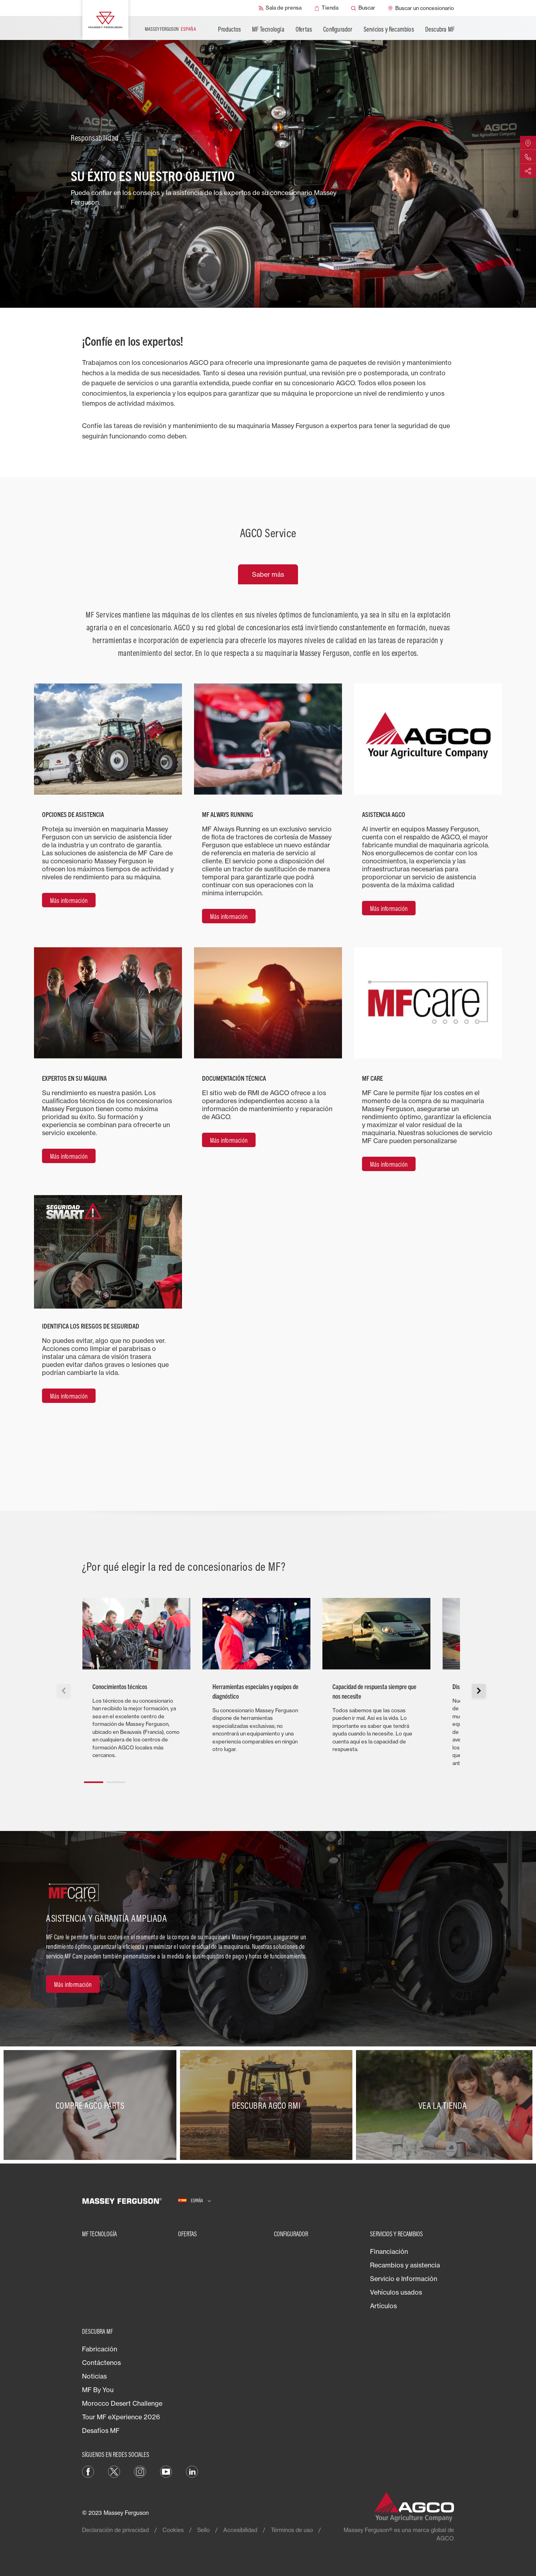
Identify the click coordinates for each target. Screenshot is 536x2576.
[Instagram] (140, 2471)
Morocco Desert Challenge (122, 2403)
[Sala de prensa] (280, 8)
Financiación (389, 2251)
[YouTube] (166, 2471)
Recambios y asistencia (405, 2265)
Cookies (173, 2529)
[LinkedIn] (192, 2471)
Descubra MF (439, 29)
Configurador (337, 29)
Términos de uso (292, 2529)
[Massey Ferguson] (105, 20)
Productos (229, 29)
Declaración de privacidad (115, 2529)
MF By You (98, 2390)
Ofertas (304, 29)
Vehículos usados (396, 2292)
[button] (93, 1779)
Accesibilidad (240, 2529)
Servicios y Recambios (389, 29)
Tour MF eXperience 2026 (121, 2417)
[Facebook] (88, 2471)
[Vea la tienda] (444, 2105)
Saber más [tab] (268, 574)
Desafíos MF (101, 2431)
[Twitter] (114, 2471)
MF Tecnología (268, 29)
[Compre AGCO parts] (92, 2105)
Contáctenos (101, 2363)
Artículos (383, 2306)
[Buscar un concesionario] (421, 8)
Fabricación (99, 2349)
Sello (203, 2529)
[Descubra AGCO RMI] (268, 2105)
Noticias (94, 2376)
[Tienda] (326, 8)
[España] (194, 2201)
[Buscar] (363, 8)
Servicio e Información (403, 2279)
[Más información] (69, 900)
